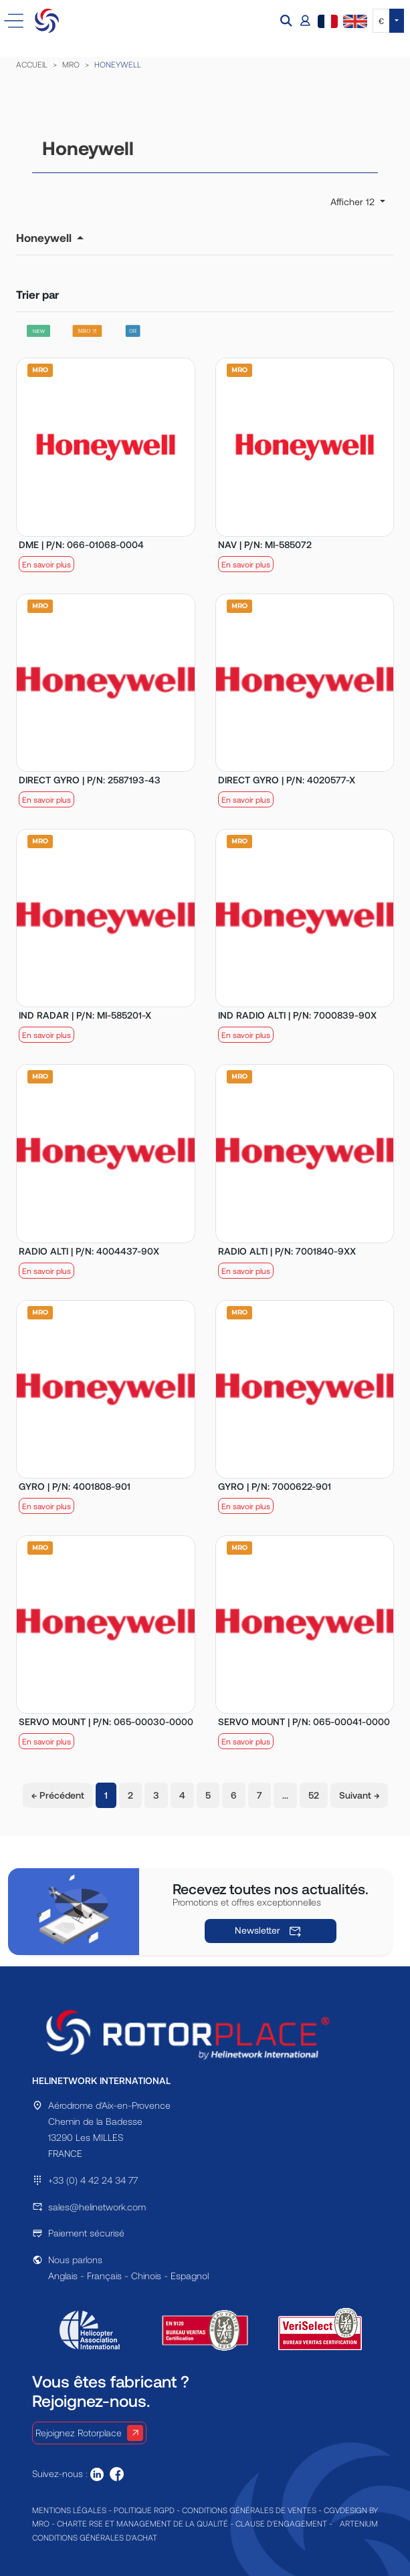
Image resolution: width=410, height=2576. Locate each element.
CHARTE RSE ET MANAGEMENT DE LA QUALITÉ (142, 2523)
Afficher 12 (353, 201)
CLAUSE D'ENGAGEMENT (281, 2523)
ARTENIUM (359, 2523)
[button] (287, 21)
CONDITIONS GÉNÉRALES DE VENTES (249, 2510)
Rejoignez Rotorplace (89, 2433)
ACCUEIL (31, 64)
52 (313, 1795)
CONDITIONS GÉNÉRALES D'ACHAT (94, 2537)
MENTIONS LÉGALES (69, 2510)
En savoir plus (46, 564)
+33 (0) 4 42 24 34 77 (93, 2180)
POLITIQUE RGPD (144, 2510)
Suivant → (359, 1795)
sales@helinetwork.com (97, 2206)
